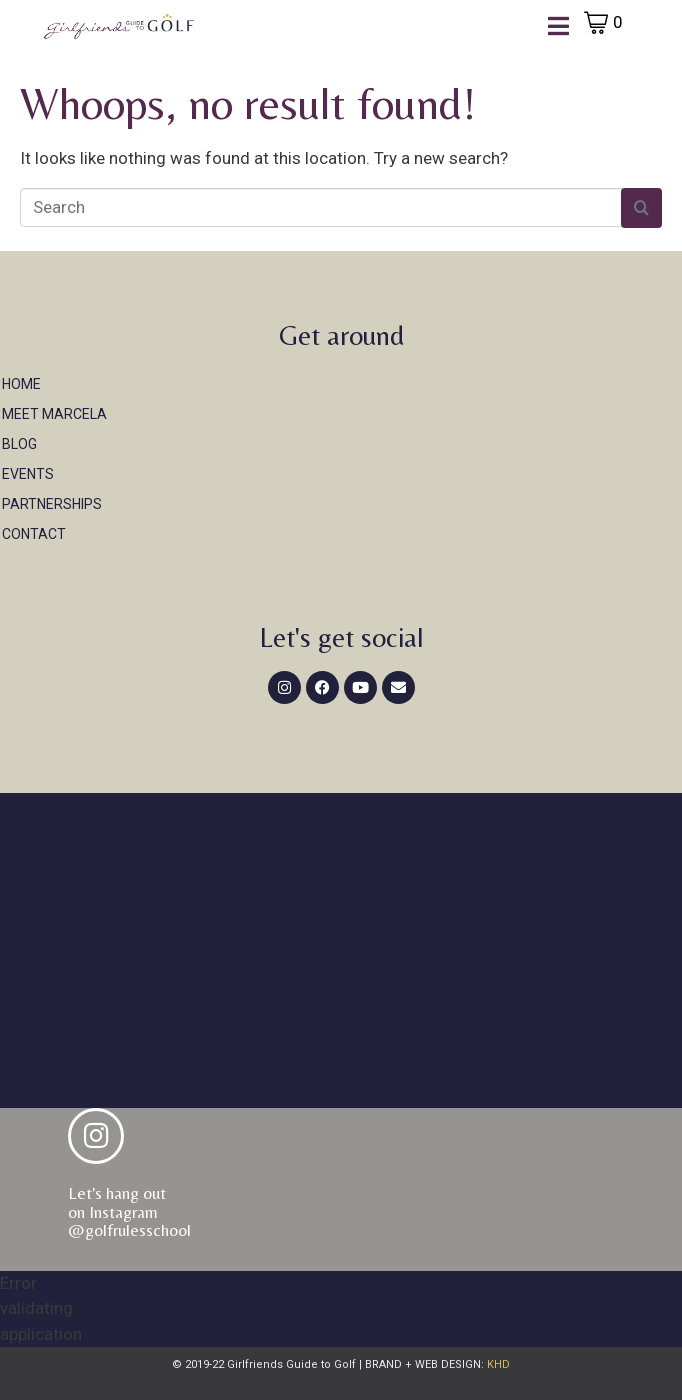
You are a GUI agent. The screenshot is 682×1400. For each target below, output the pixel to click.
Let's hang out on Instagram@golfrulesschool (129, 1211)
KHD (497, 1364)
